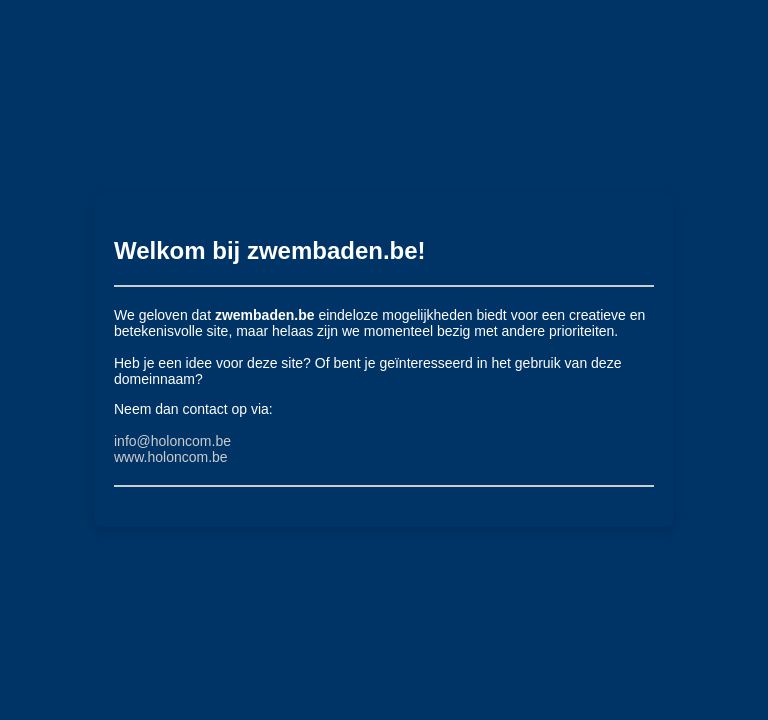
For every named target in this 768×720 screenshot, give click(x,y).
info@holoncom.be (172, 441)
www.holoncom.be (171, 457)
